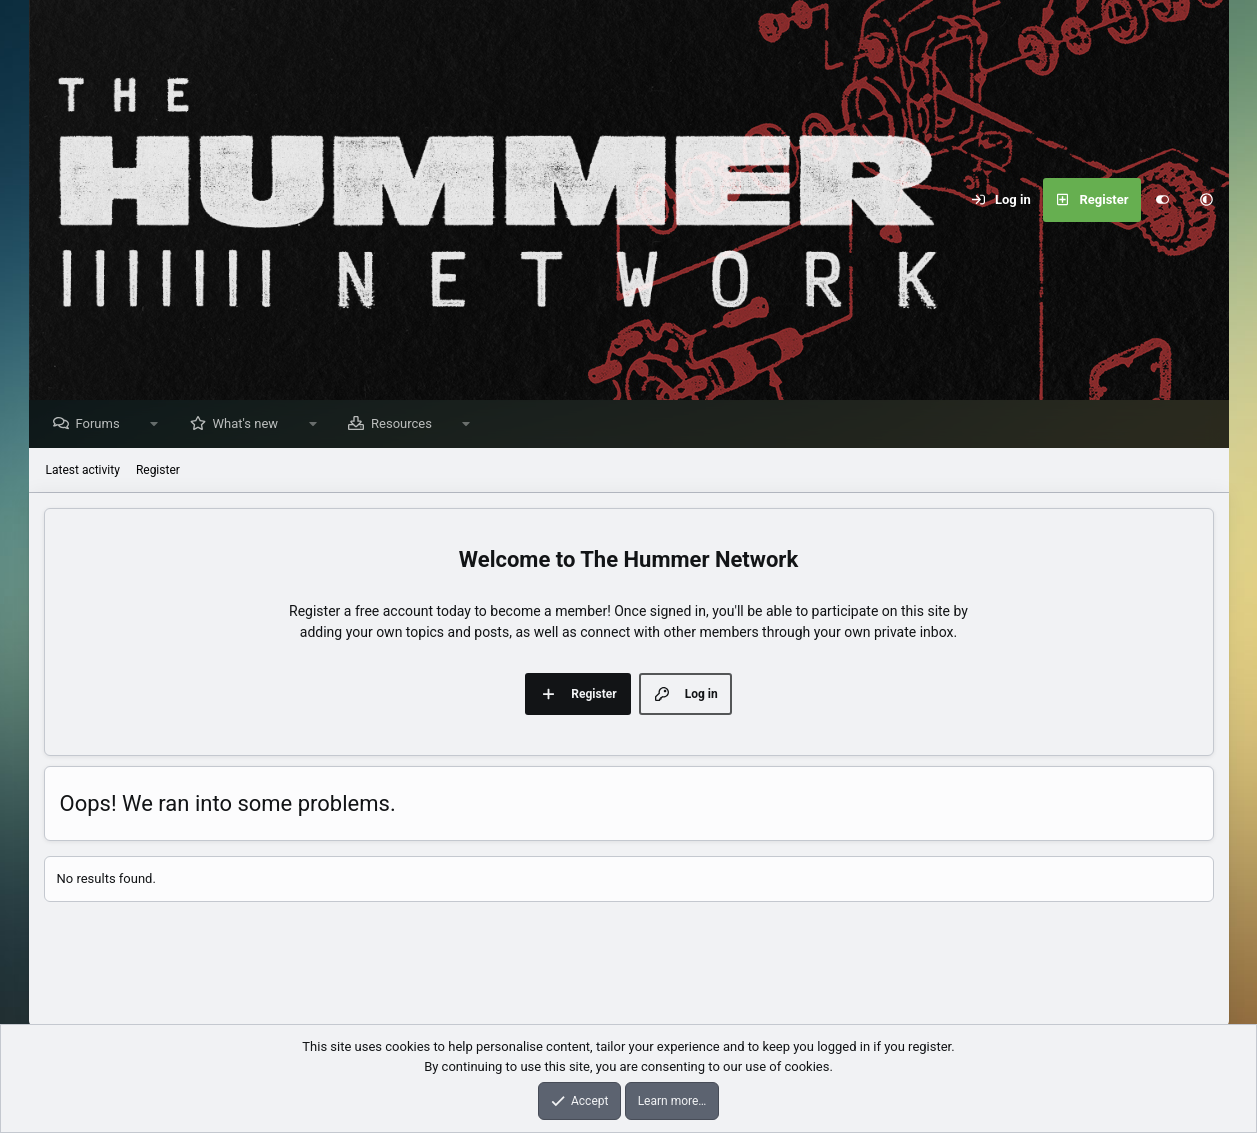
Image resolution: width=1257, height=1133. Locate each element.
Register (158, 471)
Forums (103, 424)
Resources (406, 424)
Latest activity (83, 471)
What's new (251, 424)
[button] (1207, 200)
